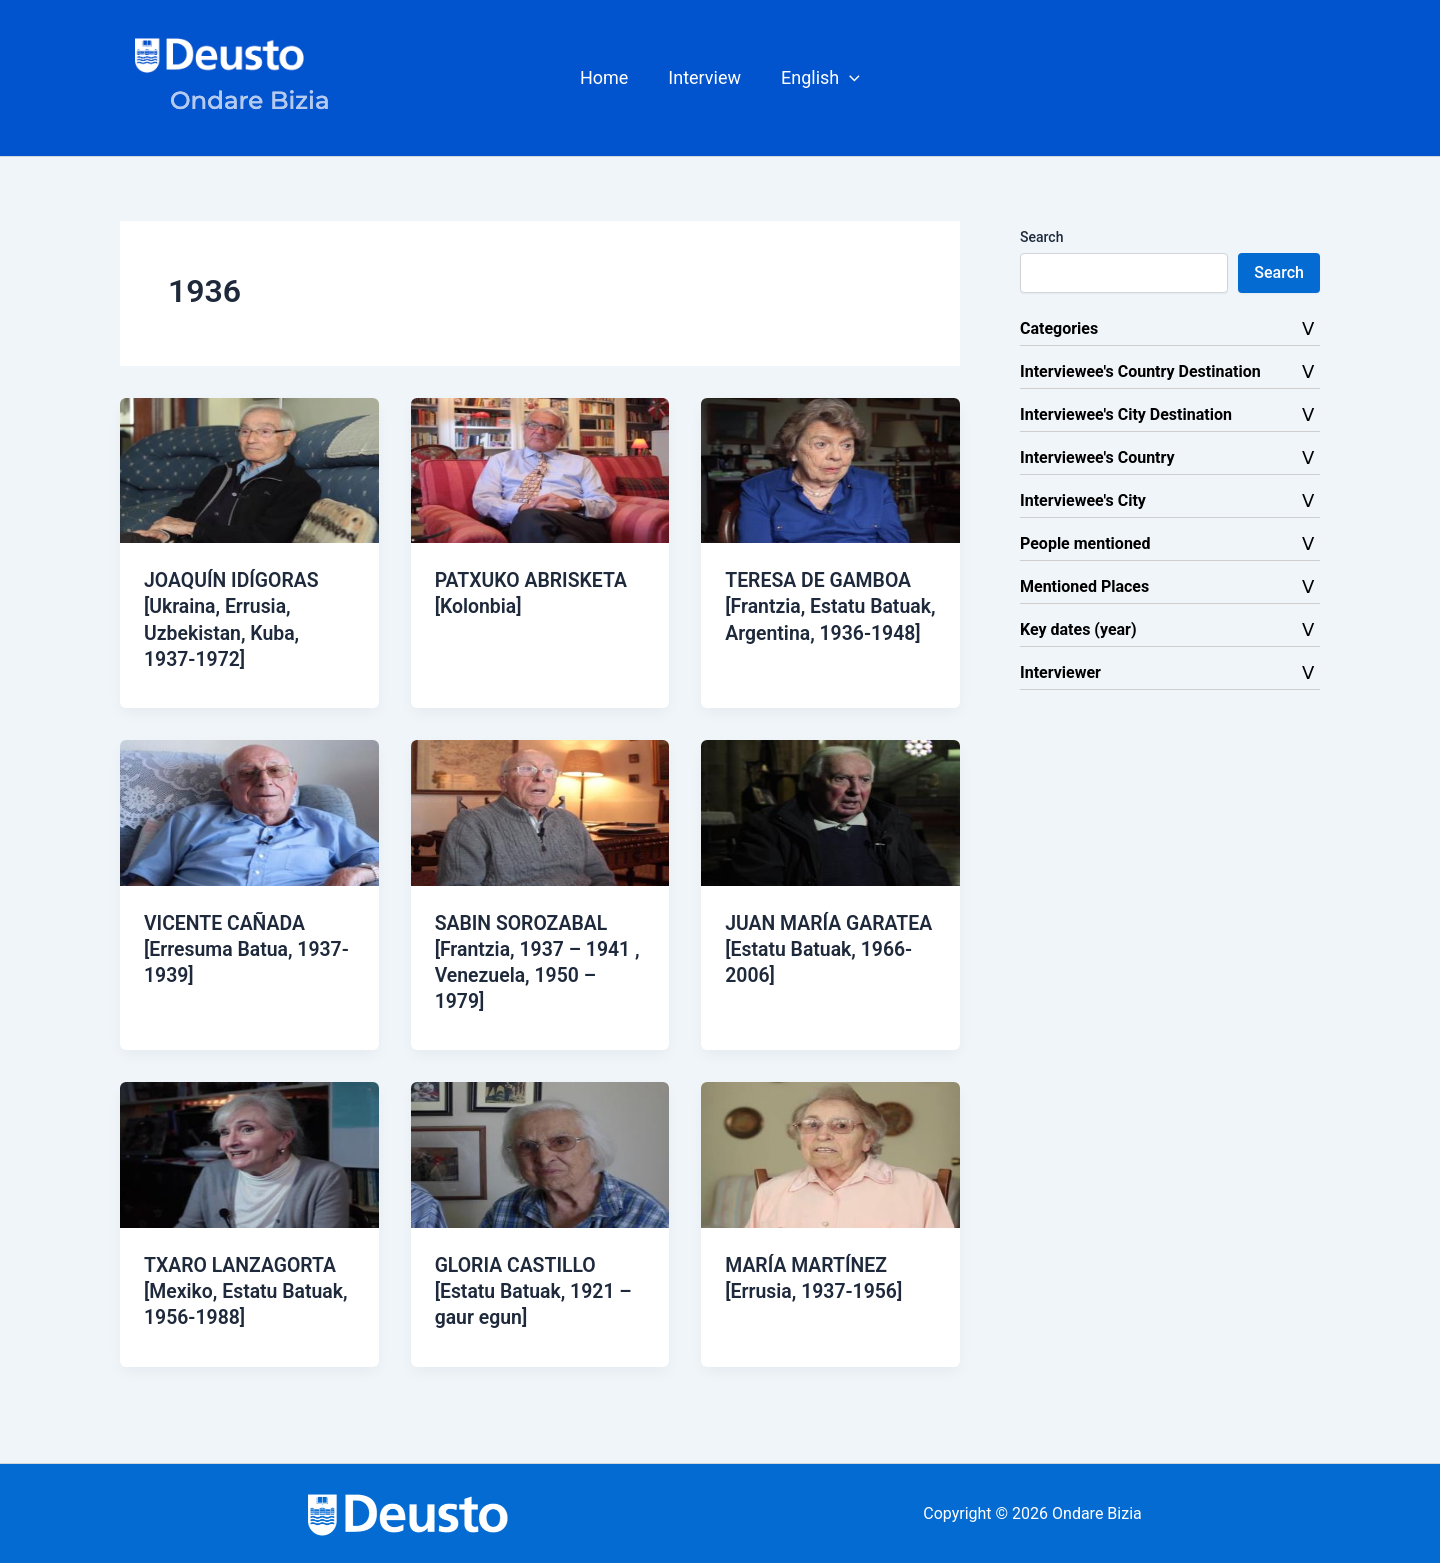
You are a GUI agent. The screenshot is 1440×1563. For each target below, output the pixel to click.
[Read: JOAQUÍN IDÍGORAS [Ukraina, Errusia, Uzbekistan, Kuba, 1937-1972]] (249, 469)
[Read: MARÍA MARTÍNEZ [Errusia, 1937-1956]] (830, 1152)
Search (1041, 237)
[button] (816, 78)
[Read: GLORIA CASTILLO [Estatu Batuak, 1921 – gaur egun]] (540, 1152)
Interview (704, 77)
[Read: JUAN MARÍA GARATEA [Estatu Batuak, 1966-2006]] (830, 810)
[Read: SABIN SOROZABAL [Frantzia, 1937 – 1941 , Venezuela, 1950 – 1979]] (540, 810)
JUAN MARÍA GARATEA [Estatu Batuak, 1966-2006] (813, 948)
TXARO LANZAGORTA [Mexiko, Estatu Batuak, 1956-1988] (249, 1289)
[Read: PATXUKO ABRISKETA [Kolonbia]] (540, 469)
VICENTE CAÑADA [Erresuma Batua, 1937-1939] (227, 948)
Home (608, 77)
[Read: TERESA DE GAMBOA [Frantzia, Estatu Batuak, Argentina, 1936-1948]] (830, 469)
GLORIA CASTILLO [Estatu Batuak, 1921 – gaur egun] (536, 1289)
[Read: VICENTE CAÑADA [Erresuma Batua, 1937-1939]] (249, 810)
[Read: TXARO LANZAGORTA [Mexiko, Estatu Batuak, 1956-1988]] (249, 1152)
